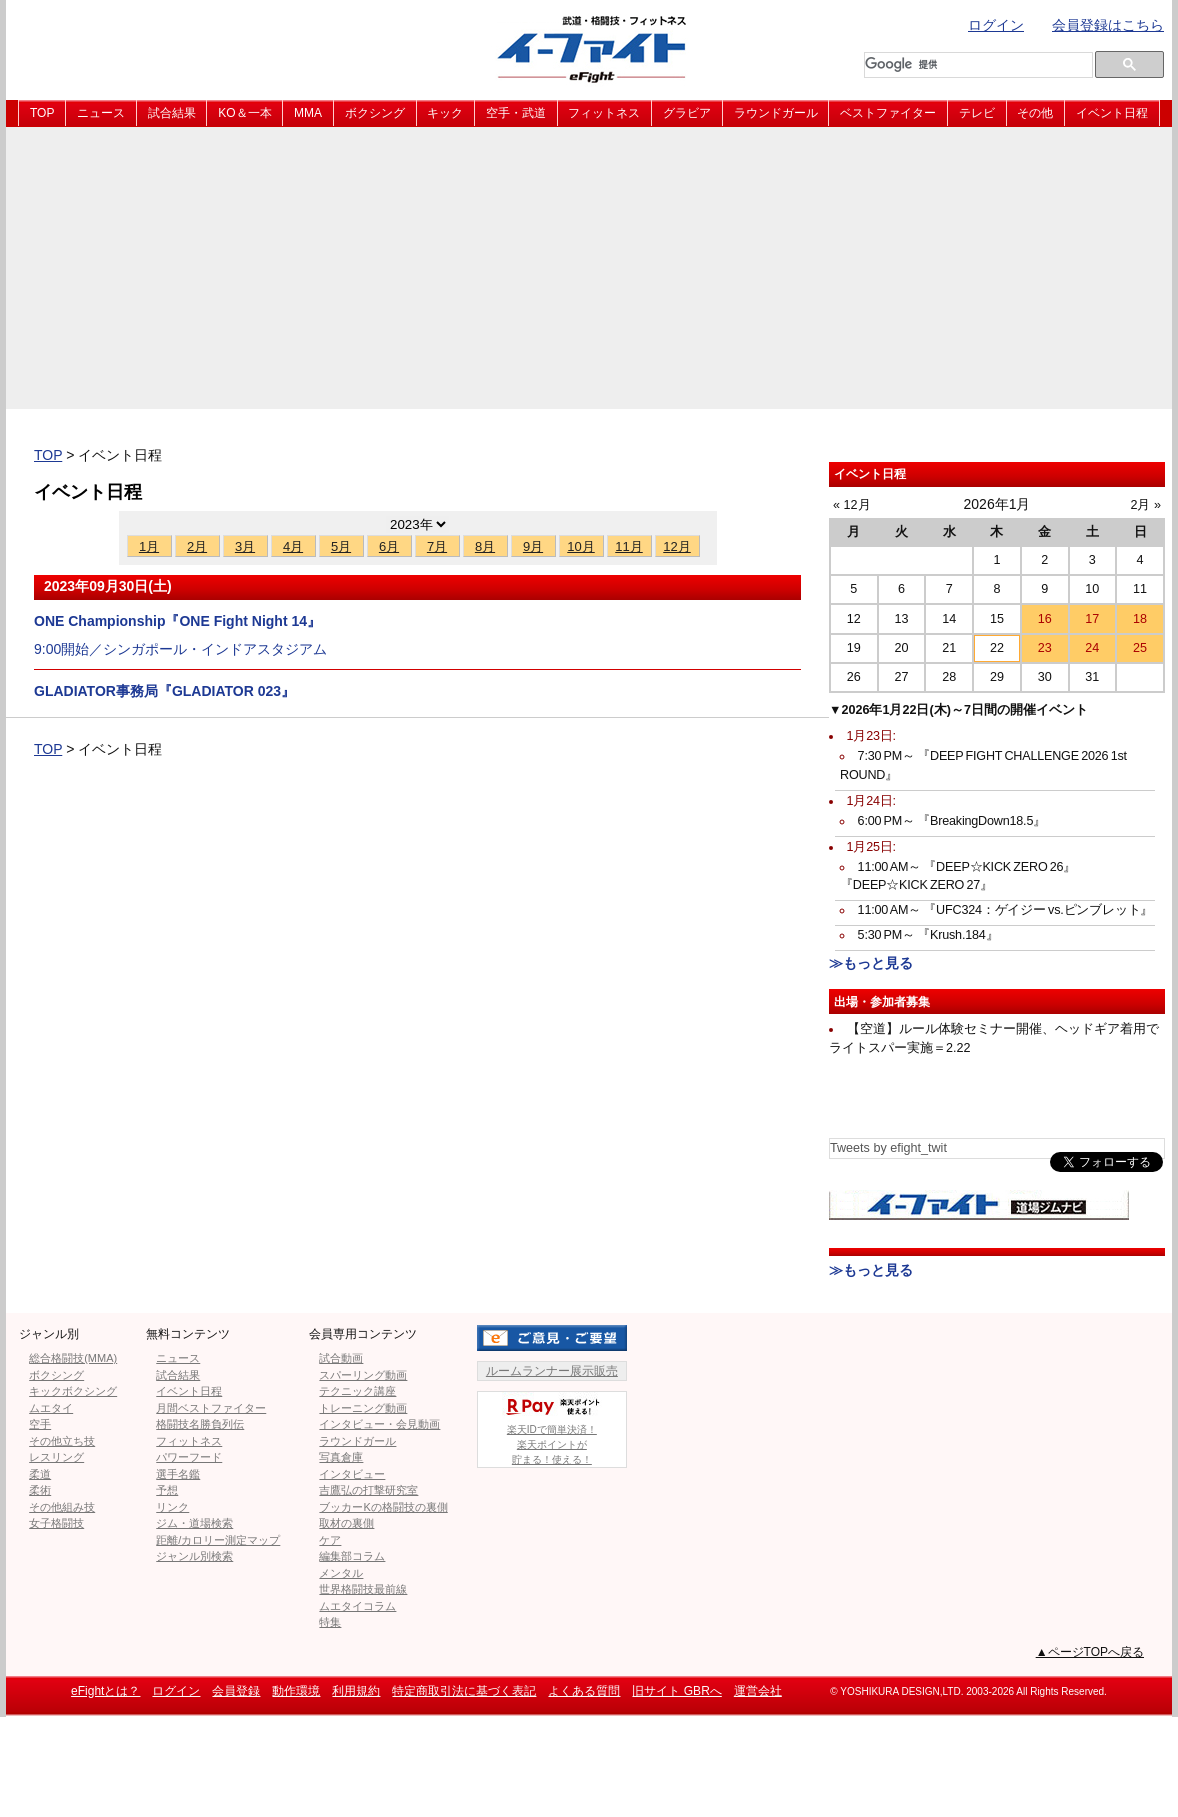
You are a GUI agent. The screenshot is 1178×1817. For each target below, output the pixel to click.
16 (1045, 619)
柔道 (40, 1474)
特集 (330, 1622)
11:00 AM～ (1006, 910)
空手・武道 (516, 113)
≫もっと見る (871, 963)
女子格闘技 (56, 1523)
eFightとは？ (105, 1691)
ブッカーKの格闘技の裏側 (383, 1507)
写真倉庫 (341, 1457)
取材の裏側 (346, 1523)
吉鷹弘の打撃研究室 (368, 1490)
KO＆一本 (244, 113)
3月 (245, 546)
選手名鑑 (178, 1474)
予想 (167, 1490)
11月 (628, 546)
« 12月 (852, 505)
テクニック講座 (357, 1391)
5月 (341, 546)
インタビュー (352, 1474)
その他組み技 (62, 1507)
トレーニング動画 (363, 1408)
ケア (330, 1540)
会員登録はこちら (1108, 25)
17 (1092, 619)
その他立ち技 (62, 1441)
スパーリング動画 (363, 1375)
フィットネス (604, 113)
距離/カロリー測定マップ (218, 1540)
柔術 (40, 1490)
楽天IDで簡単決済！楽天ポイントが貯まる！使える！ (552, 1428)
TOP (42, 113)
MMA (308, 113)
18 (1140, 619)
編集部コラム (352, 1556)
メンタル (341, 1573)
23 (1045, 648)
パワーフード (189, 1457)
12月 (676, 546)
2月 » (1145, 505)
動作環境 (296, 1691)
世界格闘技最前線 (363, 1589)
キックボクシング (73, 1391)
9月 (533, 546)
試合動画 (341, 1358)
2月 (197, 546)
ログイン (996, 25)
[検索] (972, 65)
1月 (149, 546)
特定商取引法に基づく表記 (464, 1691)
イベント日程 (1112, 113)
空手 (40, 1424)
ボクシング (375, 113)
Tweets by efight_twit (888, 1148)
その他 (1035, 113)
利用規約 (356, 1691)
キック (445, 113)
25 (1140, 648)
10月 (580, 546)
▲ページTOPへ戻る (1090, 1652)
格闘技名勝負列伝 (200, 1424)
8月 (485, 546)
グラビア (687, 113)
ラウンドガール (776, 113)
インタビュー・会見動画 (379, 1424)
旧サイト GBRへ (676, 1691)
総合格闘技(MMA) (73, 1358)
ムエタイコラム (357, 1606)
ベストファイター (888, 113)
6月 (389, 546)
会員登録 (236, 1691)
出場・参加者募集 (882, 1002)
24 (1092, 648)
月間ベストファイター (211, 1408)
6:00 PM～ (952, 821)
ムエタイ (51, 1408)
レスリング (56, 1457)
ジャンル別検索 (194, 1556)
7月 (437, 546)
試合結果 (172, 113)
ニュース (101, 113)
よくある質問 (584, 1691)
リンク (172, 1507)
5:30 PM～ (928, 935)
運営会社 (758, 1691)
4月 (293, 546)
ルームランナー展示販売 (552, 1371)
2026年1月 (997, 504)
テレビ (977, 113)
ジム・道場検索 (194, 1523)
